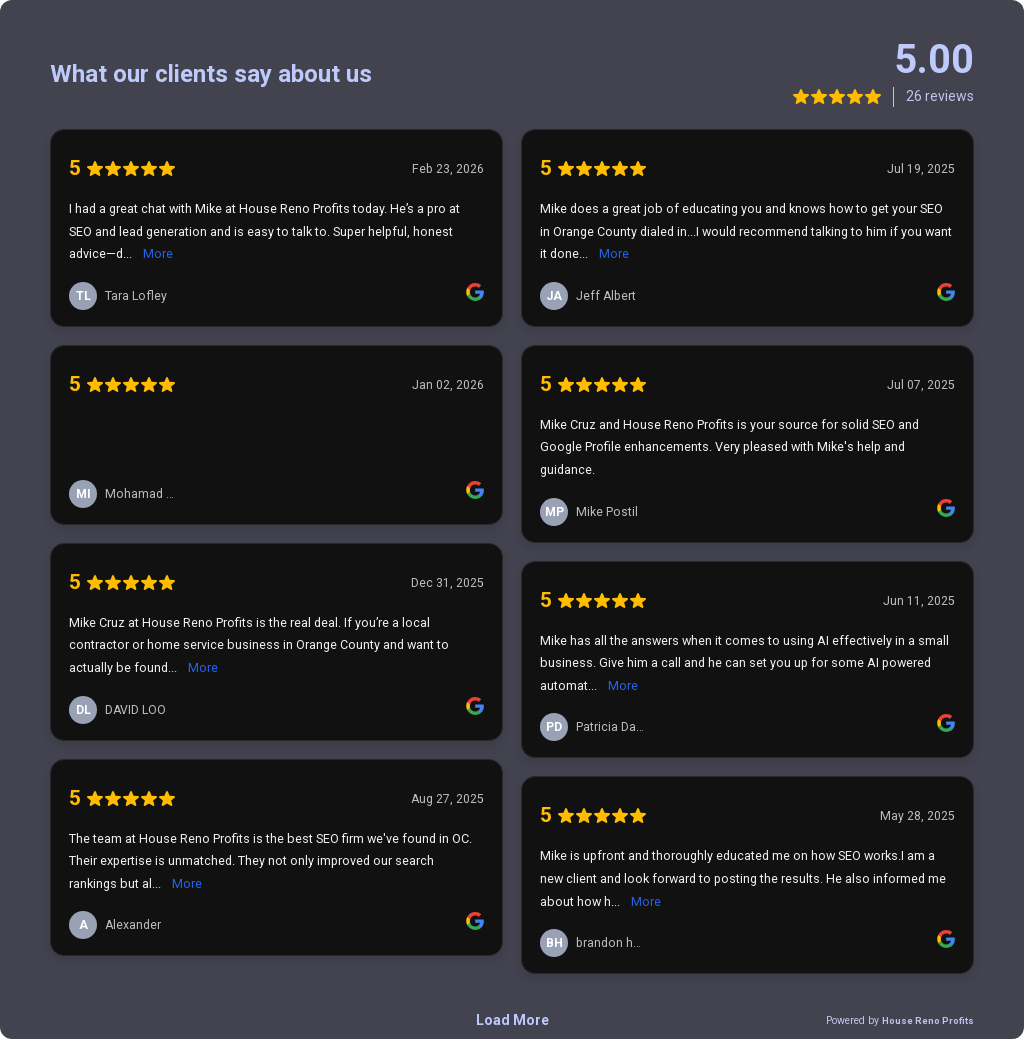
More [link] (158, 253)
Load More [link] (512, 1020)
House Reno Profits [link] (928, 1020)
